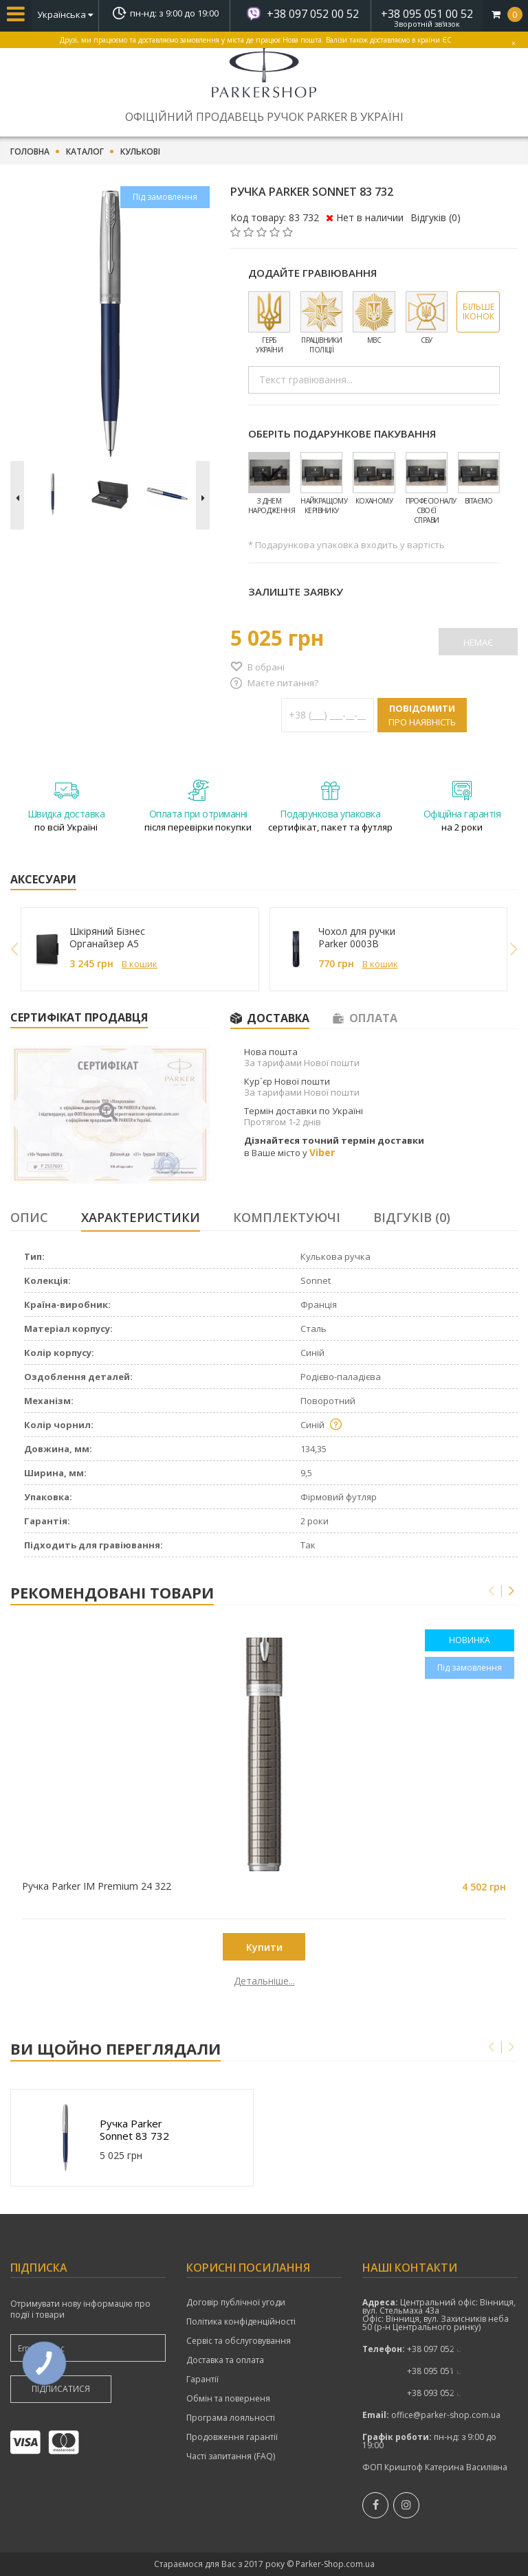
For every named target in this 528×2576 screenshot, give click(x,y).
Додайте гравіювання (312, 272)
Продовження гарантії (232, 2437)
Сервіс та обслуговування (238, 2341)
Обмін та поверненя (228, 2399)
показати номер (442, 2349)
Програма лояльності (230, 2418)
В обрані (266, 667)
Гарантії (202, 2379)
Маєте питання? (283, 683)
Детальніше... (95, 1981)
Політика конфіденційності (241, 2322)
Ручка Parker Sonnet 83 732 (135, 2129)
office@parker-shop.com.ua (445, 2415)
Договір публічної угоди (235, 2302)
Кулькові (140, 152)
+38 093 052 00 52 (442, 2393)
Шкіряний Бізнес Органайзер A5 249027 (107, 937)
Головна (30, 152)
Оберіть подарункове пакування (342, 433)
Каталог (85, 152)
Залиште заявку (295, 591)
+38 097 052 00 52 (313, 13)
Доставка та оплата (225, 2360)
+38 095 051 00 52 (427, 13)
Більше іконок (478, 311)
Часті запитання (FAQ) (230, 2456)
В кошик (139, 964)
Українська (65, 14)
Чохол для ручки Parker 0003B (356, 937)
